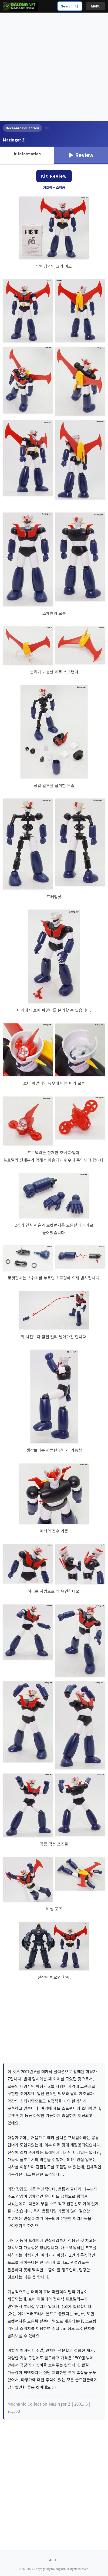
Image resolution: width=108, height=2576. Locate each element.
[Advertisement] (54, 67)
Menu (96, 6)
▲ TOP (54, 2560)
